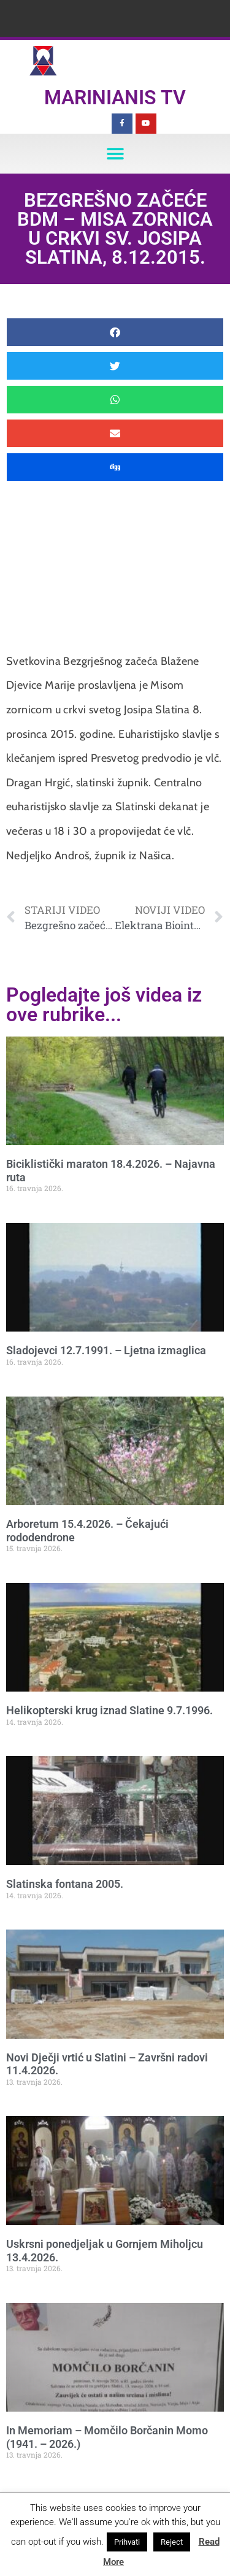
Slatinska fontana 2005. (64, 1883)
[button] (115, 153)
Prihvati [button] (127, 2542)
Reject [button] (172, 2542)
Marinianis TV (115, 97)
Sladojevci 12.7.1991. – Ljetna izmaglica (106, 1350)
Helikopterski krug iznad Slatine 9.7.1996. (109, 1710)
